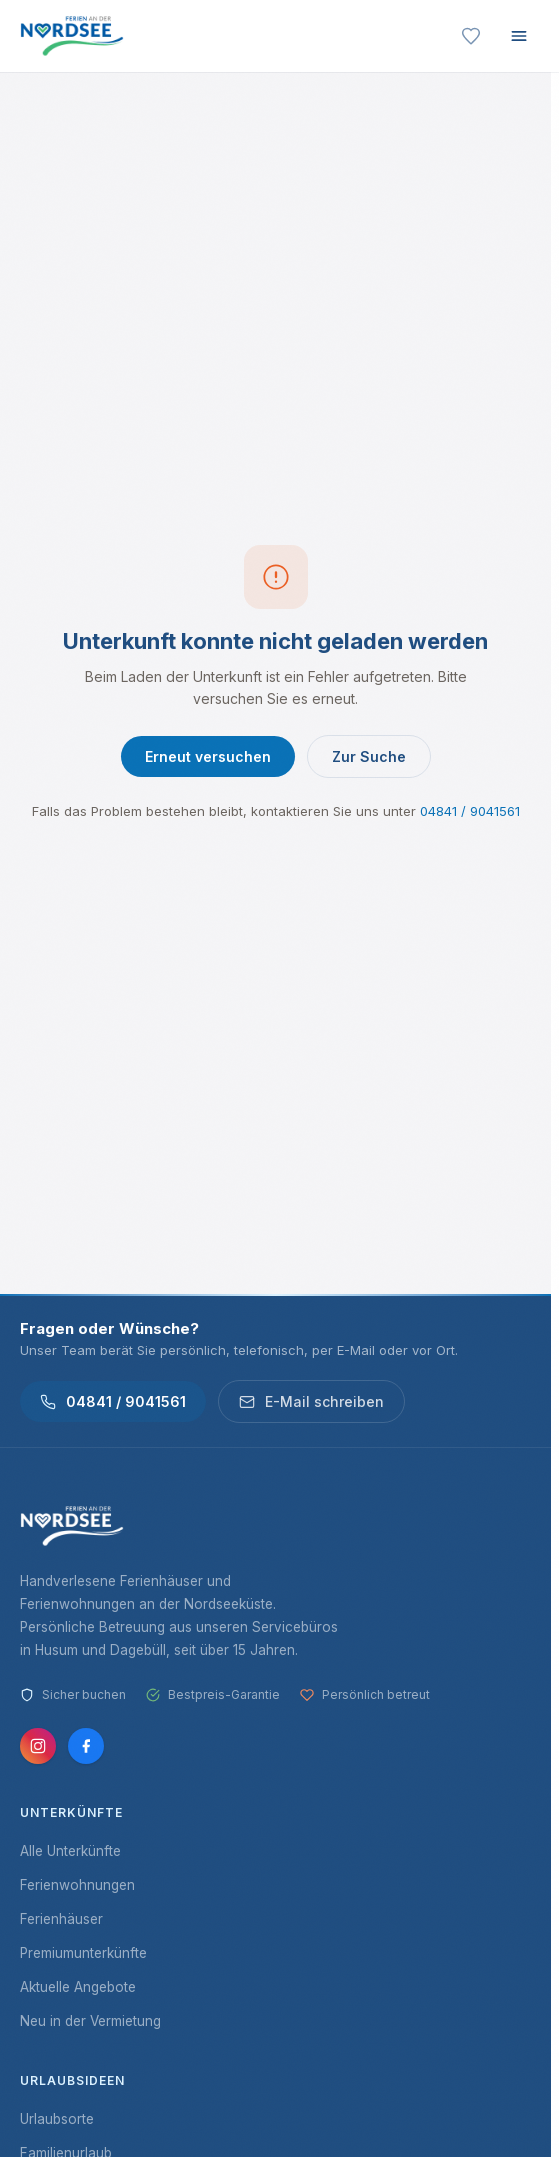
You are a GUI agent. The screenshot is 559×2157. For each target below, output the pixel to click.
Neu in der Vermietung (90, 2021)
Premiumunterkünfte (83, 1953)
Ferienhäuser (61, 1919)
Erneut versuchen (208, 756)
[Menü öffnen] (519, 36)
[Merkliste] (471, 36)
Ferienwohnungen (77, 1885)
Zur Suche (369, 756)
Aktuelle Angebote (78, 1987)
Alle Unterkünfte (70, 1851)
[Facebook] (86, 1746)
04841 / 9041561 (470, 811)
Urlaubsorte (57, 2119)
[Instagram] (38, 1746)
